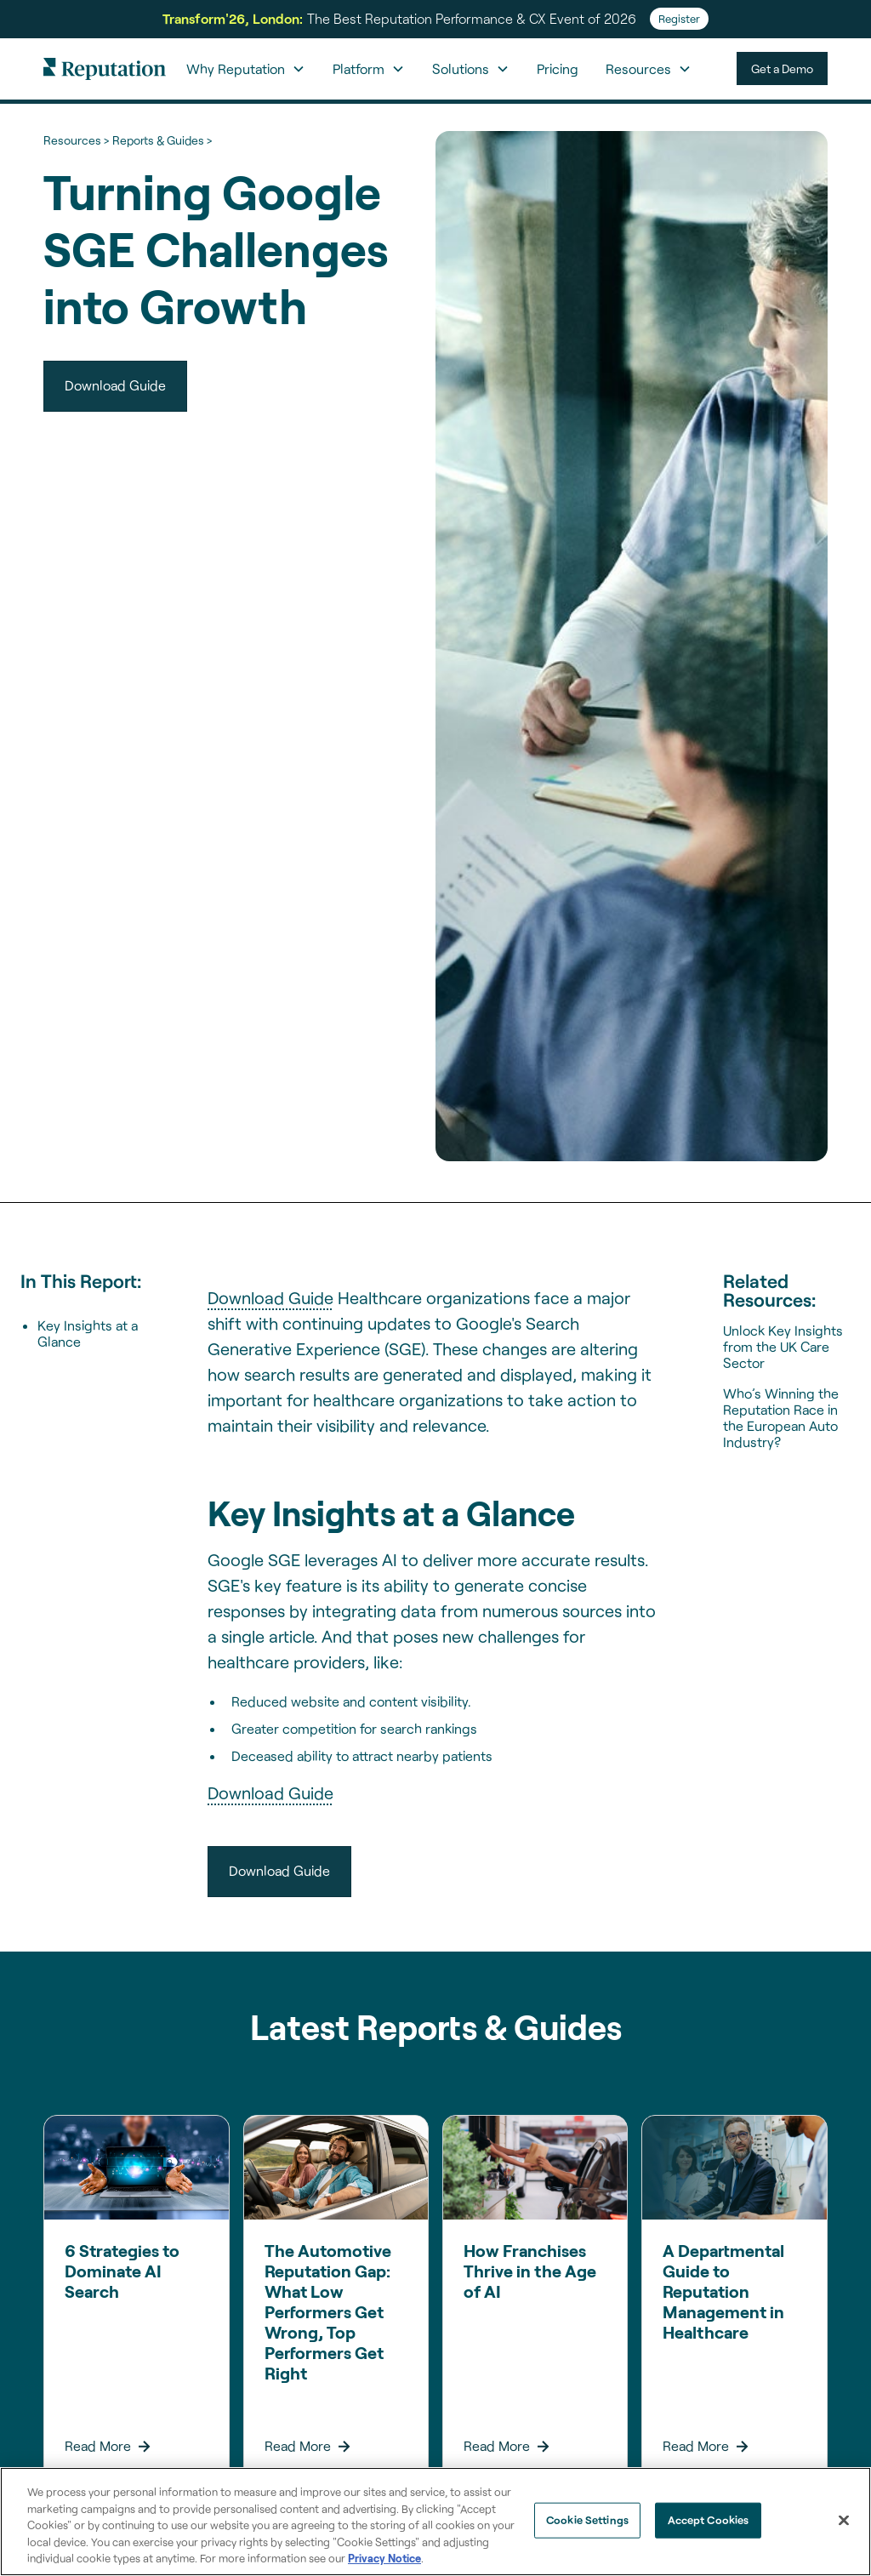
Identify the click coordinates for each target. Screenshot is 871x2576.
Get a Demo (782, 68)
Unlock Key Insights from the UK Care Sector (783, 1346)
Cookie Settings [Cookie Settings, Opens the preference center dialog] (587, 2520)
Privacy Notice (384, 2558)
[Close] (843, 2520)
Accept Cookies (708, 2520)
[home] (104, 68)
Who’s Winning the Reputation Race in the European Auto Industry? (781, 1417)
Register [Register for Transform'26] (679, 19)
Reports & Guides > (162, 140)
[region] (435, 2521)
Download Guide (270, 1297)
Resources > (76, 140)
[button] (245, 69)
